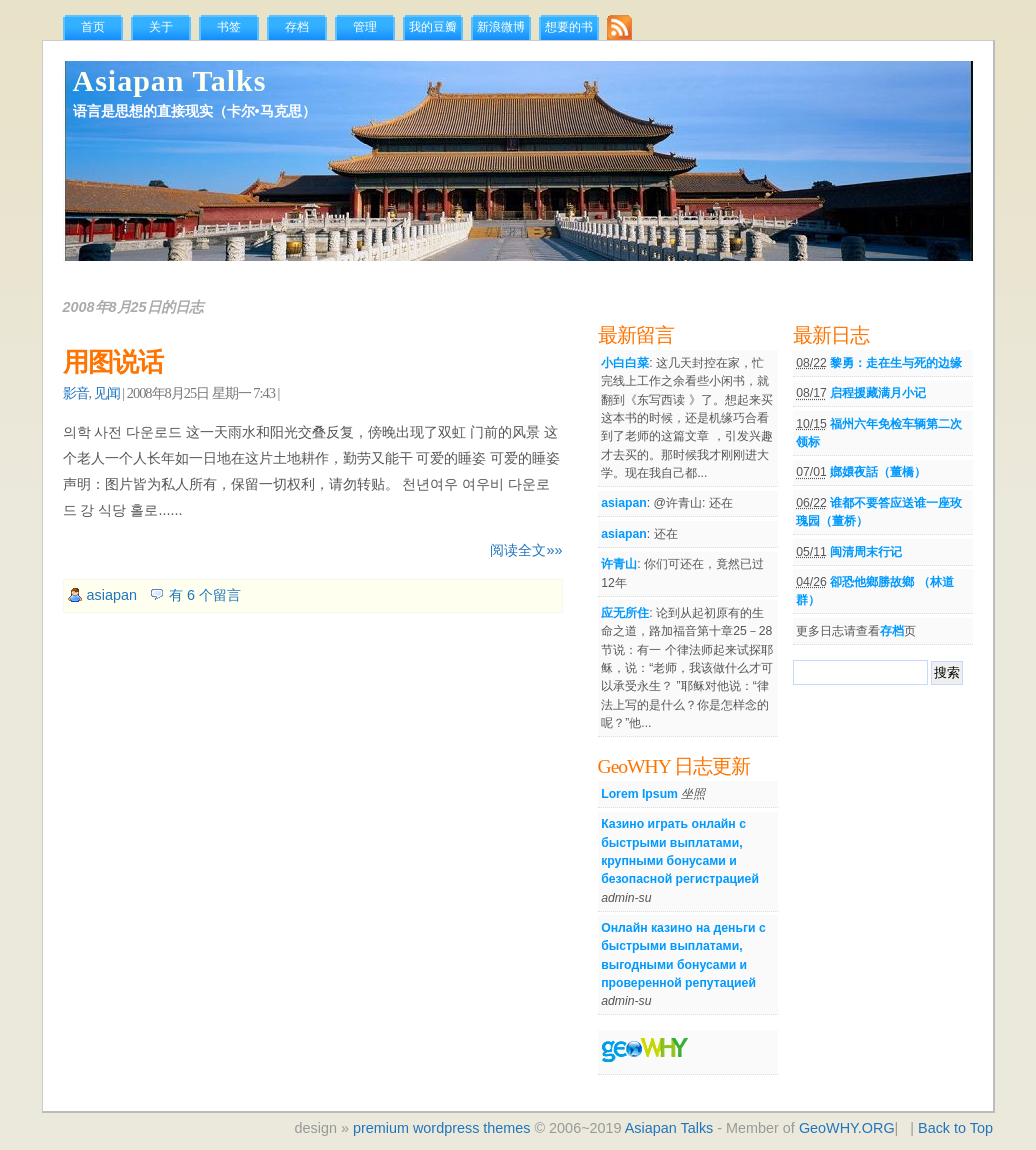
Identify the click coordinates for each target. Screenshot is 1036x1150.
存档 (297, 27)
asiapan (112, 595)
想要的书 (569, 27)
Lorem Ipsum (639, 794)
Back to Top (955, 1128)
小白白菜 (625, 363)
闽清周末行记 (866, 552)
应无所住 (625, 613)
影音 (76, 393)
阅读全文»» (526, 550)
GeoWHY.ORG (847, 1128)
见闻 (107, 393)
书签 (229, 27)
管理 (365, 27)
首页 (93, 27)
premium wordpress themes (442, 1128)
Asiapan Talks (170, 80)
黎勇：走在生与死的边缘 (896, 363)
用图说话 (113, 362)
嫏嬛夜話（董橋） (878, 472)
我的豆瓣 (433, 27)
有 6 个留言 (205, 595)
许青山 (619, 564)
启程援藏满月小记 (878, 393)
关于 (161, 27)
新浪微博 (501, 27)
